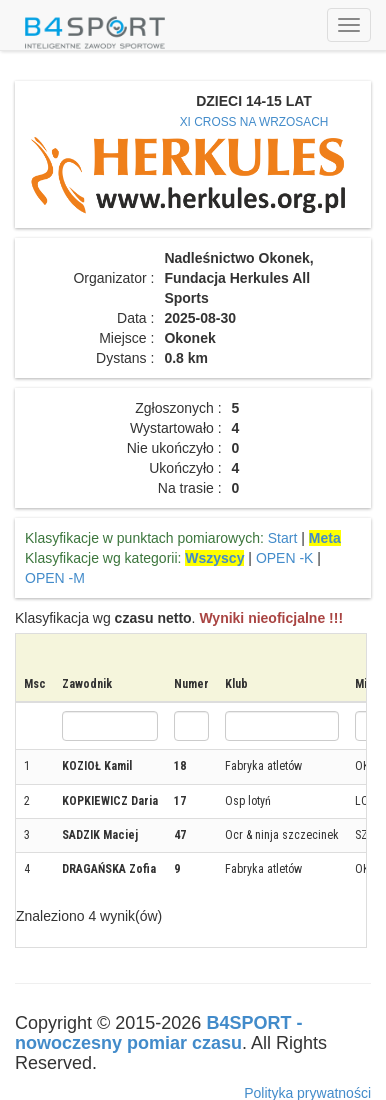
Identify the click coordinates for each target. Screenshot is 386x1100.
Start (283, 538)
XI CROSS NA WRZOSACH (254, 122)
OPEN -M (55, 578)
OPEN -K (285, 558)
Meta (325, 538)
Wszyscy (214, 558)
